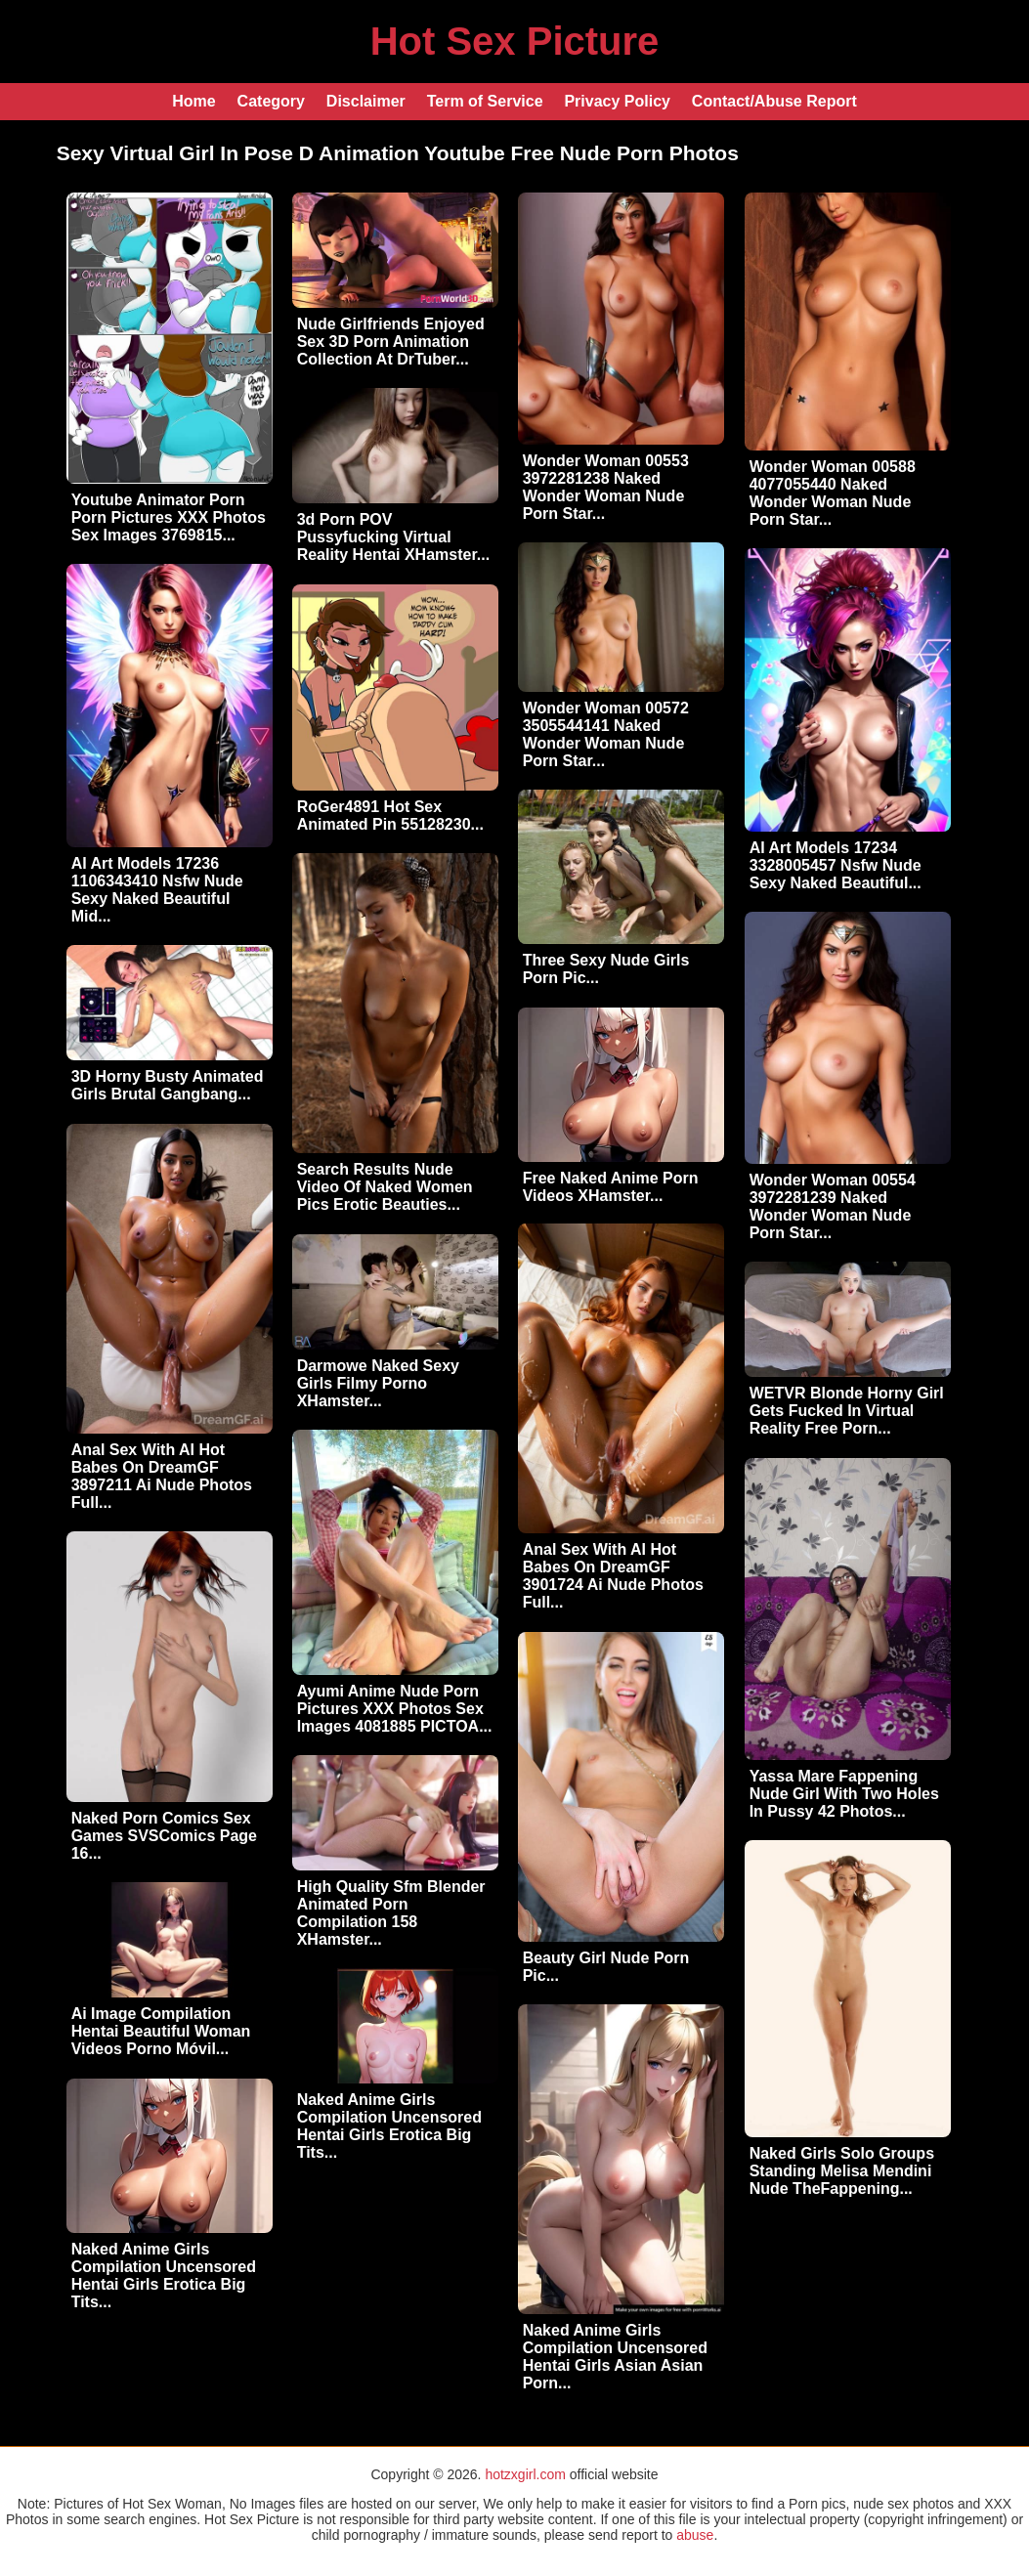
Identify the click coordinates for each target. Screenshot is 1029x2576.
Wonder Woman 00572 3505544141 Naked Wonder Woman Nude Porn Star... (606, 734)
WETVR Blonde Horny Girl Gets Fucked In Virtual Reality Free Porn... (847, 1411)
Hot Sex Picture (515, 41)
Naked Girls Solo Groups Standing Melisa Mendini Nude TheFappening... (842, 2171)
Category (271, 101)
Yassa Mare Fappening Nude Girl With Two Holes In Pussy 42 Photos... (844, 1794)
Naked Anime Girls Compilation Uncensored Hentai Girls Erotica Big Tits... (389, 2126)
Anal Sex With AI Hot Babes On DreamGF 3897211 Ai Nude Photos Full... (161, 1476)
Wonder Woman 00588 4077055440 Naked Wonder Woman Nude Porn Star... (833, 493)
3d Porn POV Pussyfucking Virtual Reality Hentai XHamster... (393, 537)
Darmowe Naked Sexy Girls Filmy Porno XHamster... (378, 1383)
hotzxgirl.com (525, 2474)
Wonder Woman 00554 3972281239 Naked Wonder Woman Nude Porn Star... (833, 1206)
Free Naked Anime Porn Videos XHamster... (611, 1187)
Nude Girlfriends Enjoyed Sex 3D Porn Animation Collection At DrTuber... (391, 341)
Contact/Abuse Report (774, 101)
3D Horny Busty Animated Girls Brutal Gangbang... (167, 1085)
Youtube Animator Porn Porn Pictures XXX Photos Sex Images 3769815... (168, 517)
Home (193, 101)
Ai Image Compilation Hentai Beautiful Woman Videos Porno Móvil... (161, 2031)
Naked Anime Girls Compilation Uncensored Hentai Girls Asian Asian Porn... (615, 2356)
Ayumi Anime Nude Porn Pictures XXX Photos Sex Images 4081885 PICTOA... (395, 1709)
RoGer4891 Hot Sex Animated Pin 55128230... (390, 815)
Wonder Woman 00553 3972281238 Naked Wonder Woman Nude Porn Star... (606, 487)
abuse (694, 2535)
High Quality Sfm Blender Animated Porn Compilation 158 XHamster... (391, 1913)
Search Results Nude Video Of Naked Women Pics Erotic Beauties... (385, 1187)
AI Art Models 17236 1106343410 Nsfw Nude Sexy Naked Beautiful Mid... (157, 889)
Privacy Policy (617, 101)
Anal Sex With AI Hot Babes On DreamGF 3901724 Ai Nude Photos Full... (613, 1575)
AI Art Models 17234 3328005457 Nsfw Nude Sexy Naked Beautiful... (836, 865)
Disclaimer (366, 101)
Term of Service (485, 101)
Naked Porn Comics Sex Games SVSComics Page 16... (164, 1836)
